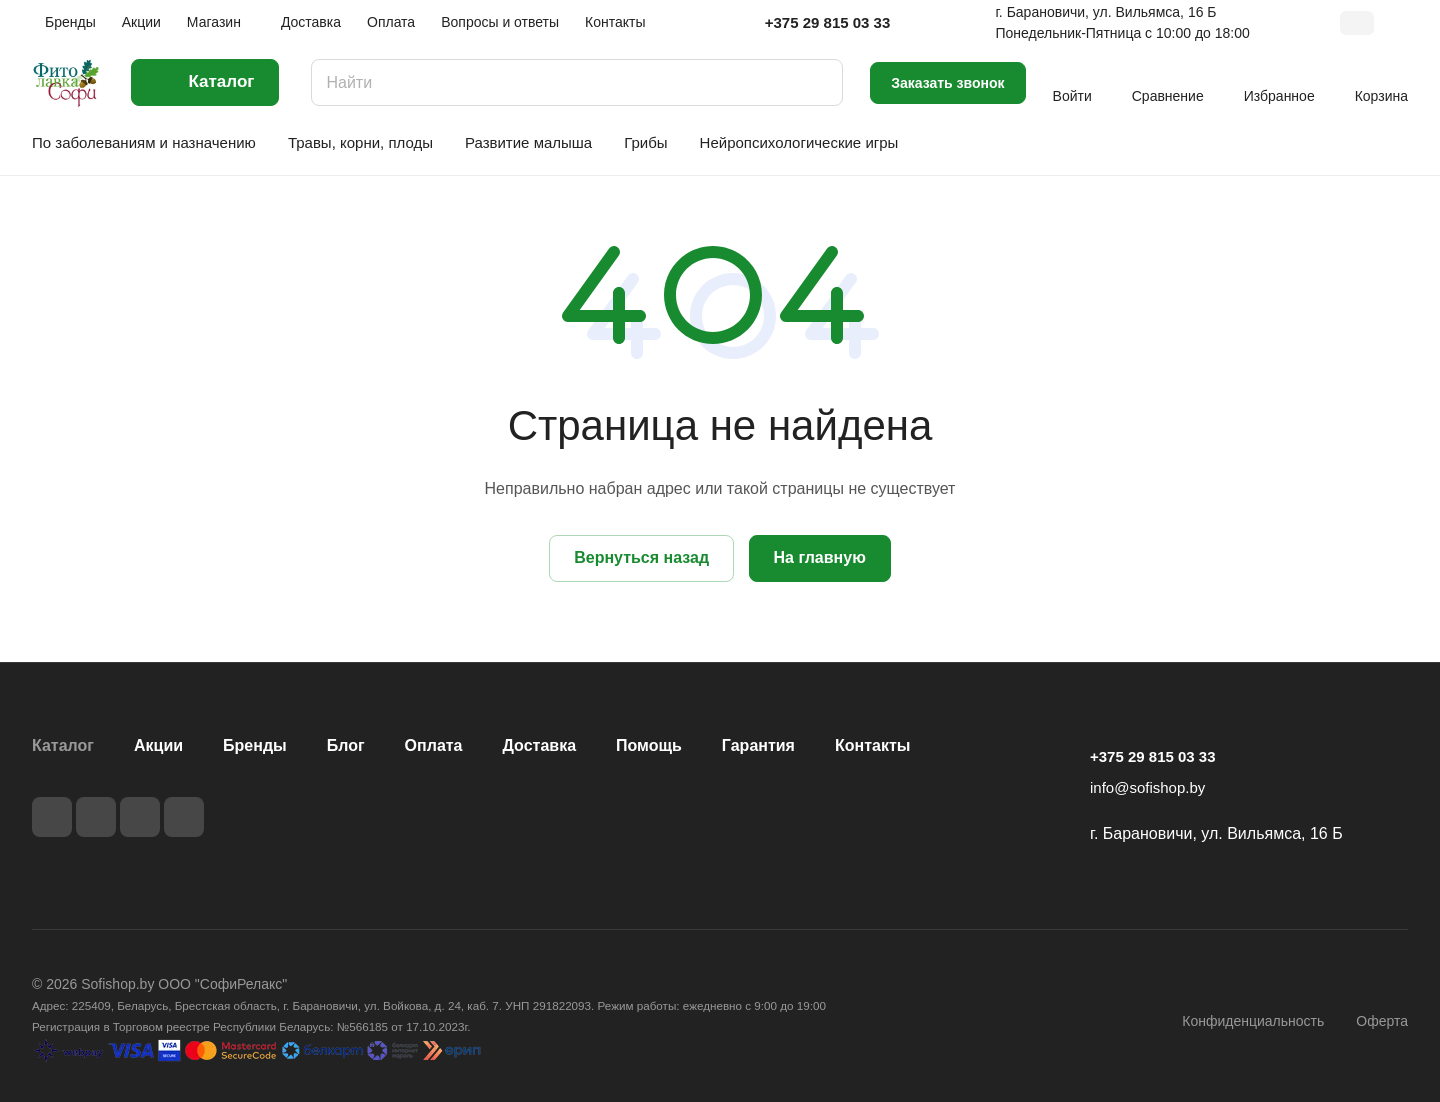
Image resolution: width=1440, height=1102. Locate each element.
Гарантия (758, 745)
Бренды (255, 745)
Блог (346, 745)
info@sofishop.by (1147, 787)
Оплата (434, 745)
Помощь (649, 745)
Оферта (1382, 1021)
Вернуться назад (641, 557)
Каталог (63, 745)
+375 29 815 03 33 (828, 22)
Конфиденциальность (1253, 1021)
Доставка (540, 745)
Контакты (872, 745)
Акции (158, 745)
